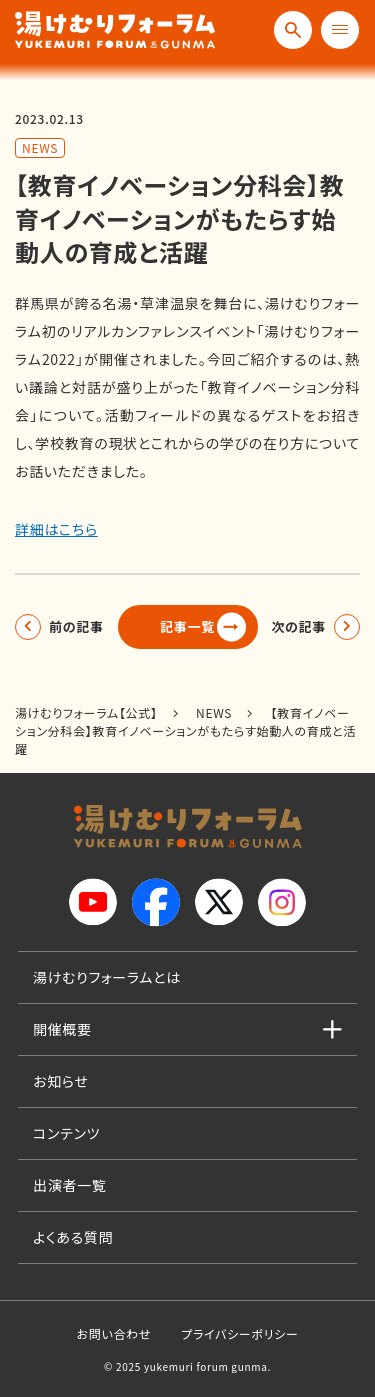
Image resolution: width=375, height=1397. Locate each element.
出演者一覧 (70, 1185)
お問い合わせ (113, 1333)
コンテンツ (66, 1133)
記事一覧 (187, 626)
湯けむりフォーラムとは (107, 977)
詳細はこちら (56, 529)
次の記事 (298, 626)
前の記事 (76, 626)
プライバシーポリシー (239, 1333)
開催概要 (62, 1029)
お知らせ (61, 1081)
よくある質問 (73, 1237)
